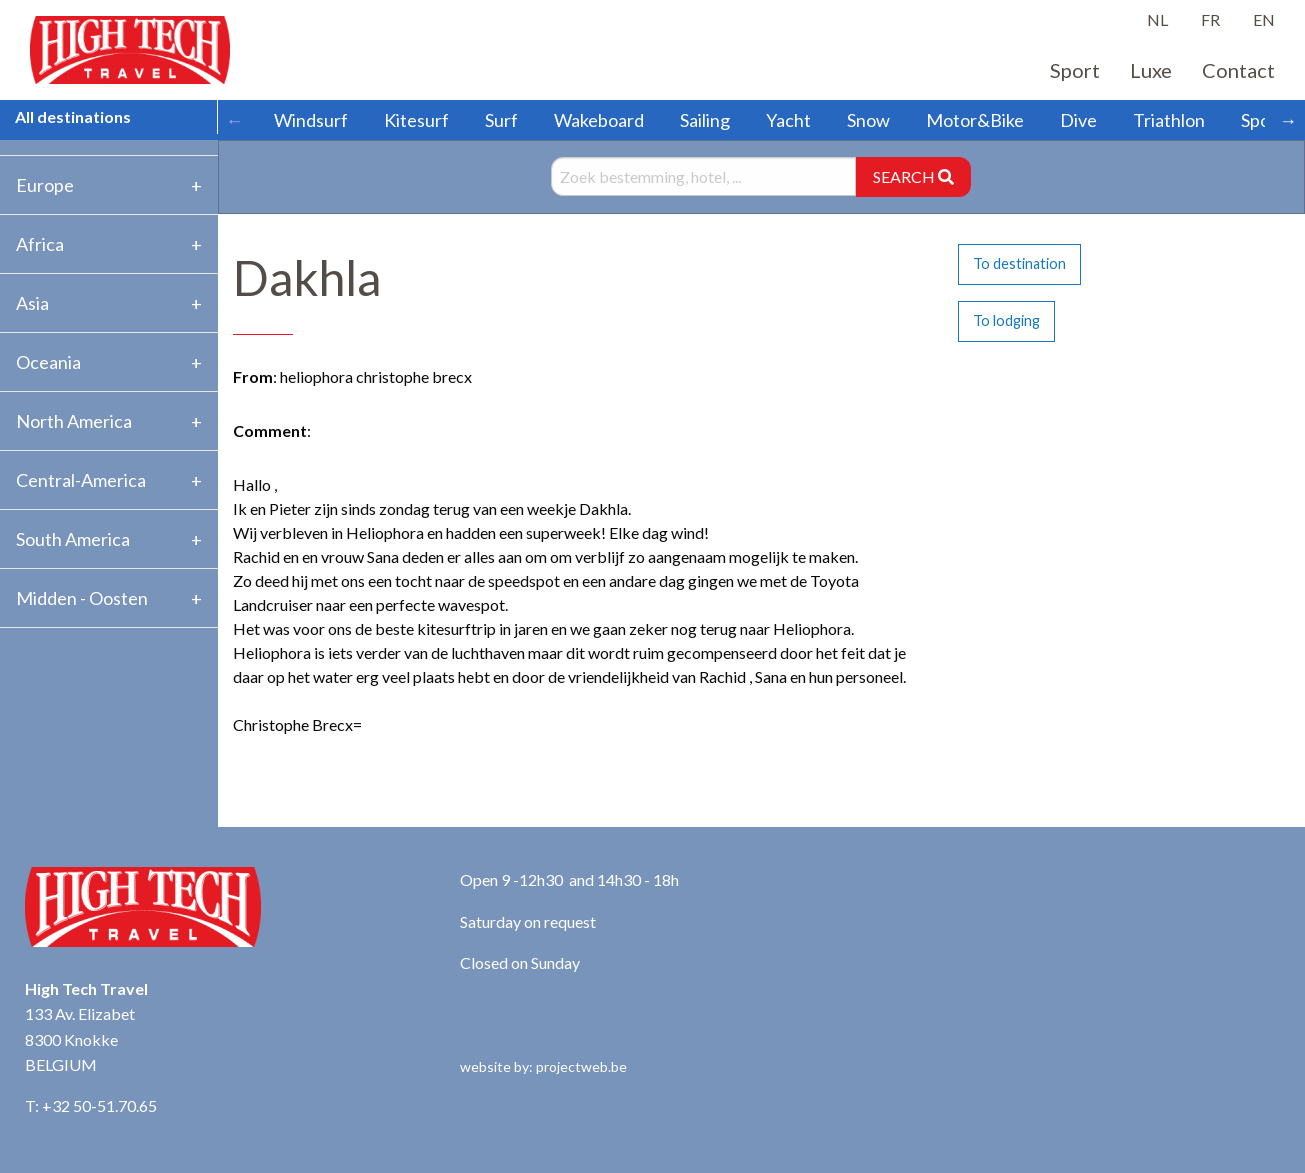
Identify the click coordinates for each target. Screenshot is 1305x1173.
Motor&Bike (975, 120)
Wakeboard (599, 120)
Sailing (705, 120)
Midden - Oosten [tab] (82, 598)
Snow (868, 120)
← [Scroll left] (235, 120)
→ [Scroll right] (1288, 120)
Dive (1078, 120)
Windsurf (311, 120)
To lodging (1006, 320)
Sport (1075, 70)
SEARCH (913, 176)
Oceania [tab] (48, 362)
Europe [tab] (45, 185)
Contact (1238, 70)
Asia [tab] (32, 303)
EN (1264, 19)
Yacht (788, 120)
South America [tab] (73, 539)
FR (1210, 19)
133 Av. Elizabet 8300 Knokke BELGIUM (80, 1039)
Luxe (1151, 70)
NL (1157, 19)
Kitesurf (416, 120)
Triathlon (1169, 120)
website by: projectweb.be (543, 1066)
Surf (501, 120)
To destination (1019, 263)
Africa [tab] (40, 244)
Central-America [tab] (81, 480)
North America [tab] (74, 421)
